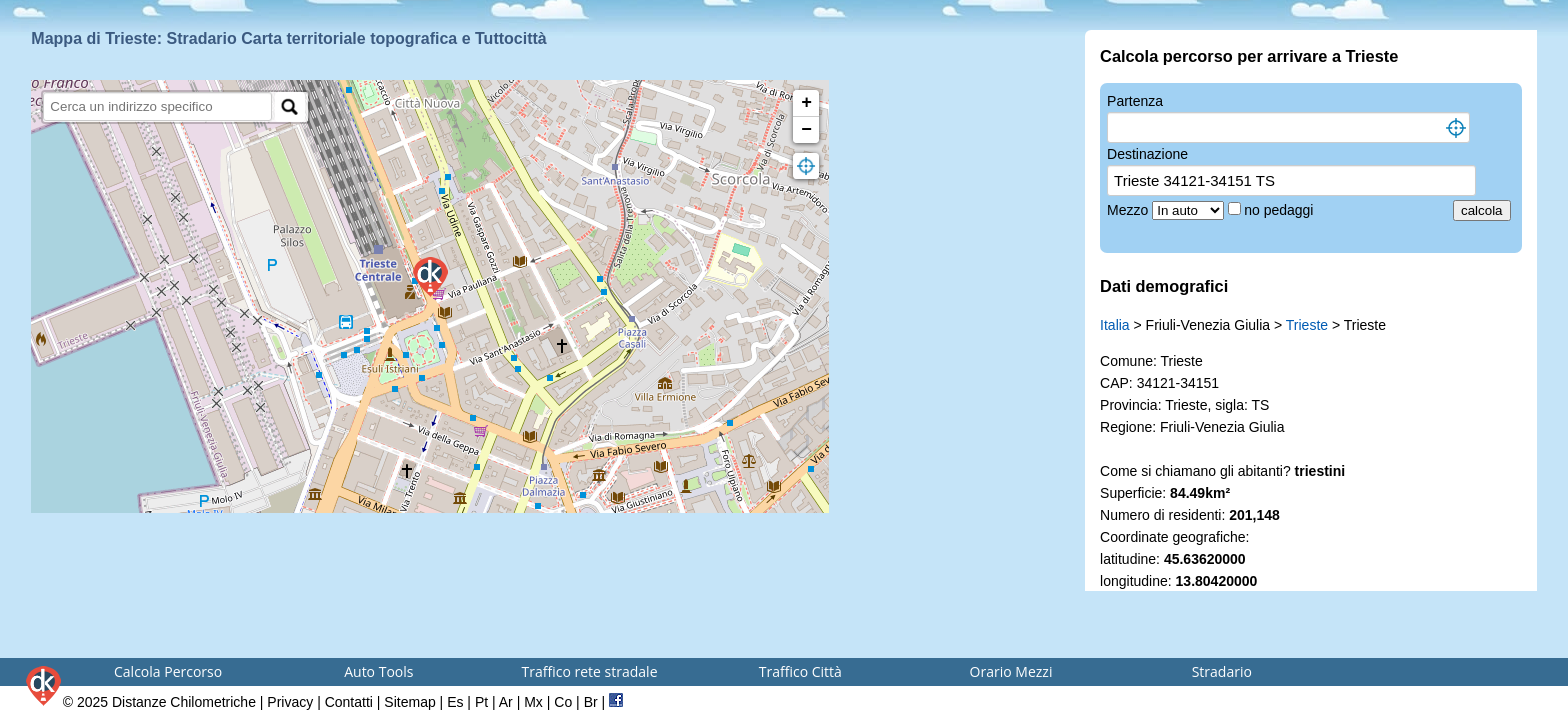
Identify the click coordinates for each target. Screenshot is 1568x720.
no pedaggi (1280, 210)
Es (455, 702)
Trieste (1307, 325)
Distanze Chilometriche (184, 702)
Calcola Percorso (168, 671)
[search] (157, 106)
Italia (1115, 325)
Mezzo (1129, 210)
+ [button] (806, 103)
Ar (506, 702)
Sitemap (409, 702)
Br (591, 702)
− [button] (806, 130)
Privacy (290, 702)
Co (563, 702)
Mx (533, 702)
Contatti (349, 702)
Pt (481, 702)
